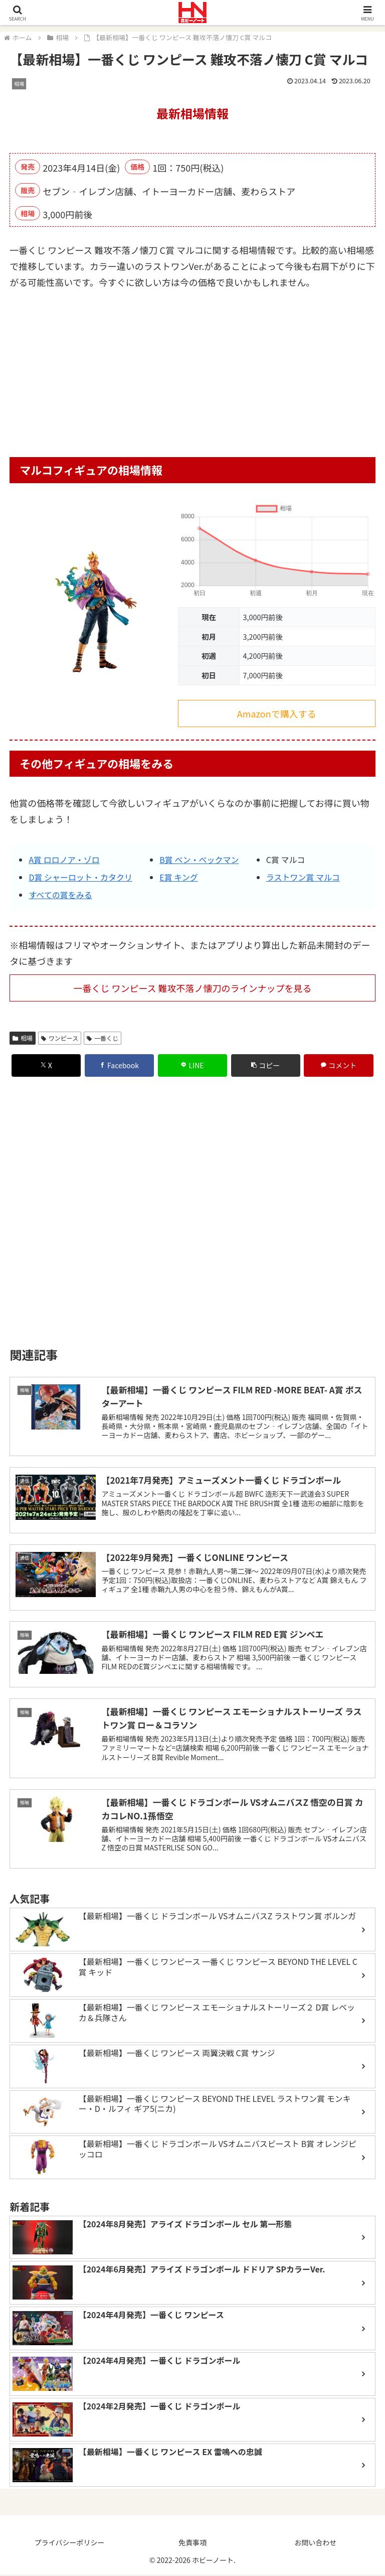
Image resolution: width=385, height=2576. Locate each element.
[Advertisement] (192, 377)
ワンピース (59, 1038)
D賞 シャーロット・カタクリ (80, 877)
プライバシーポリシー (70, 2544)
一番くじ (102, 1038)
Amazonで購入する (276, 713)
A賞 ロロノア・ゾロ (64, 859)
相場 (23, 1038)
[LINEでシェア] (193, 1065)
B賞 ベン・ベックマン (199, 859)
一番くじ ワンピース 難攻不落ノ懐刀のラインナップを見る (192, 987)
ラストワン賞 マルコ (303, 877)
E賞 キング (178, 877)
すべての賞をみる (60, 895)
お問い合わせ (315, 2544)
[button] (266, 1065)
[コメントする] (338, 1065)
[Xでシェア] (46, 1065)
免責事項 (192, 2544)
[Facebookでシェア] (119, 1065)
